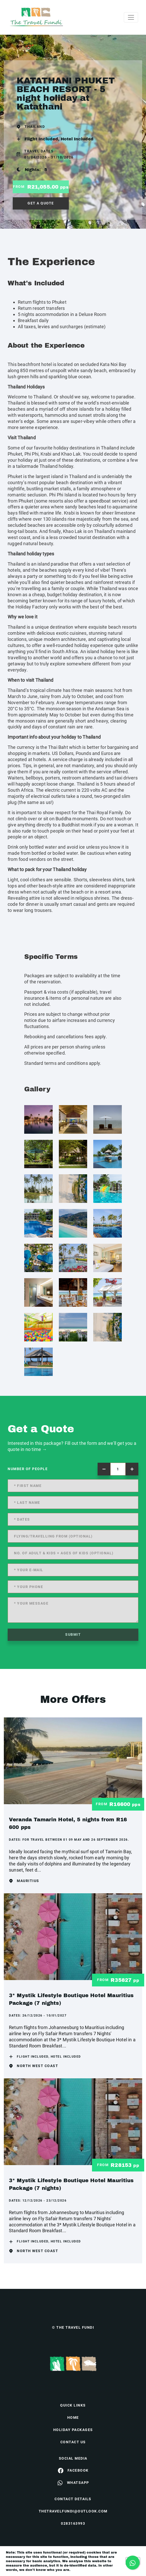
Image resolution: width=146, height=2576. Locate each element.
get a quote (41, 203)
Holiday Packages (73, 2430)
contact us (73, 2442)
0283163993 (73, 2523)
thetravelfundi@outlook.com (73, 2511)
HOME (73, 2417)
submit (73, 1634)
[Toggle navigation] (131, 17)
